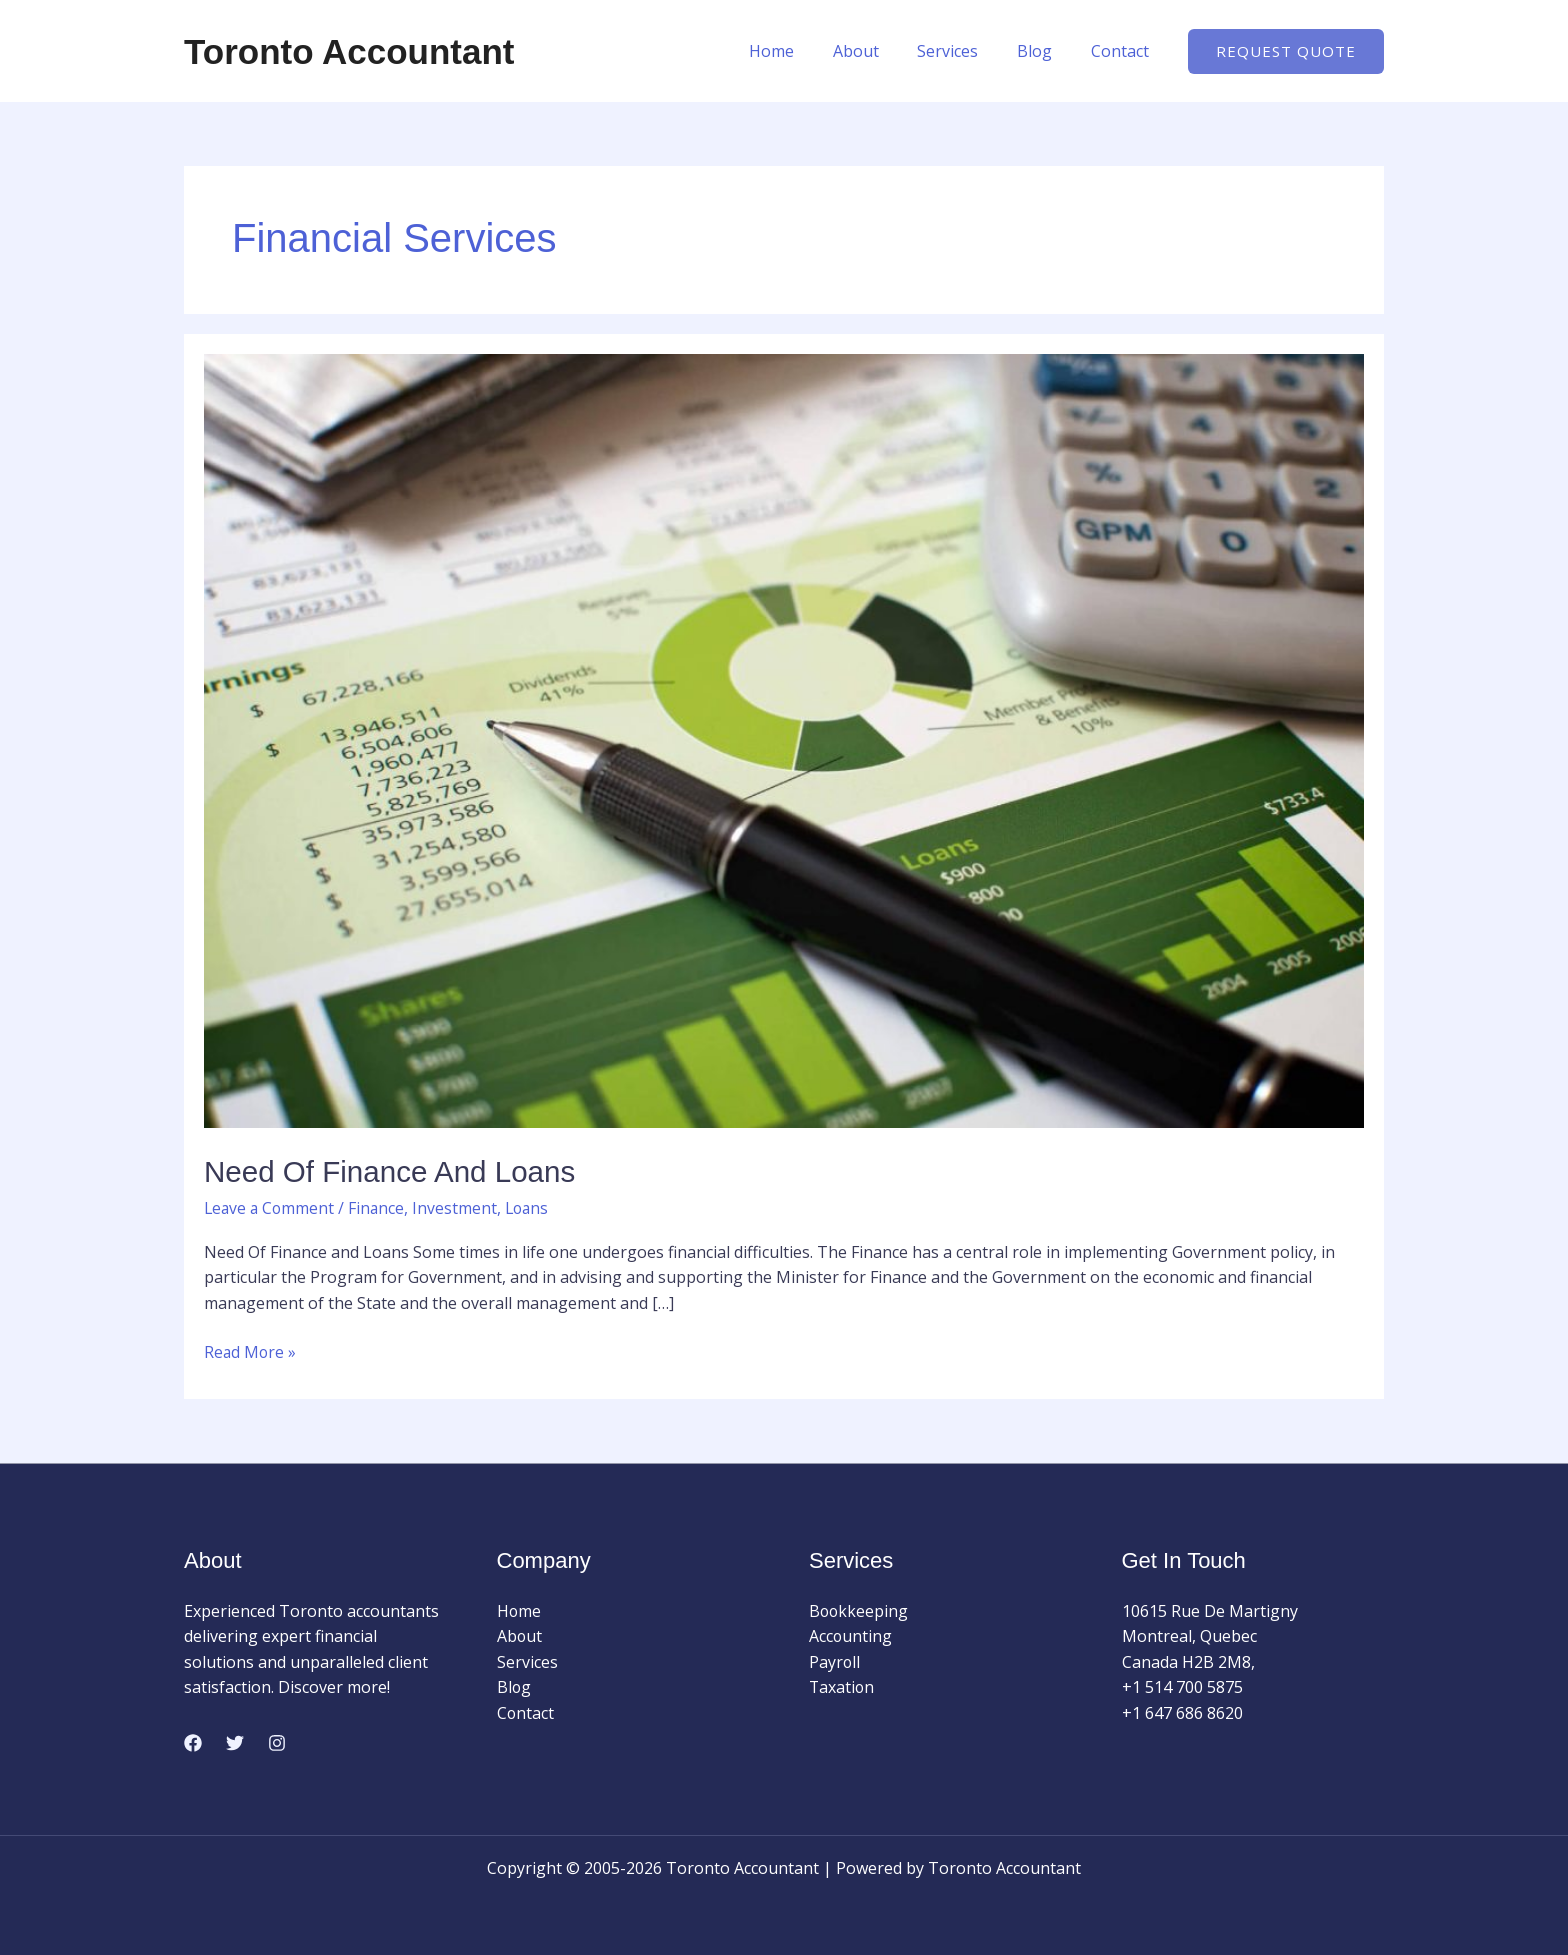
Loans (533, 1208)
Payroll (835, 1661)
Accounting (851, 1636)
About (879, 51)
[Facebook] (193, 1742)
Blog (1044, 51)
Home (801, 51)
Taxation (842, 1687)
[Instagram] (277, 1742)
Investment (459, 1208)
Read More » (251, 1351)
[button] (1286, 51)
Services (964, 51)
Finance (380, 1208)
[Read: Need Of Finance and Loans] (784, 739)
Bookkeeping (859, 1610)
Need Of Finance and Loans (392, 1171)
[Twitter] (235, 1742)
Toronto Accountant (349, 51)
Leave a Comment (271, 1208)
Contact (1123, 51)
